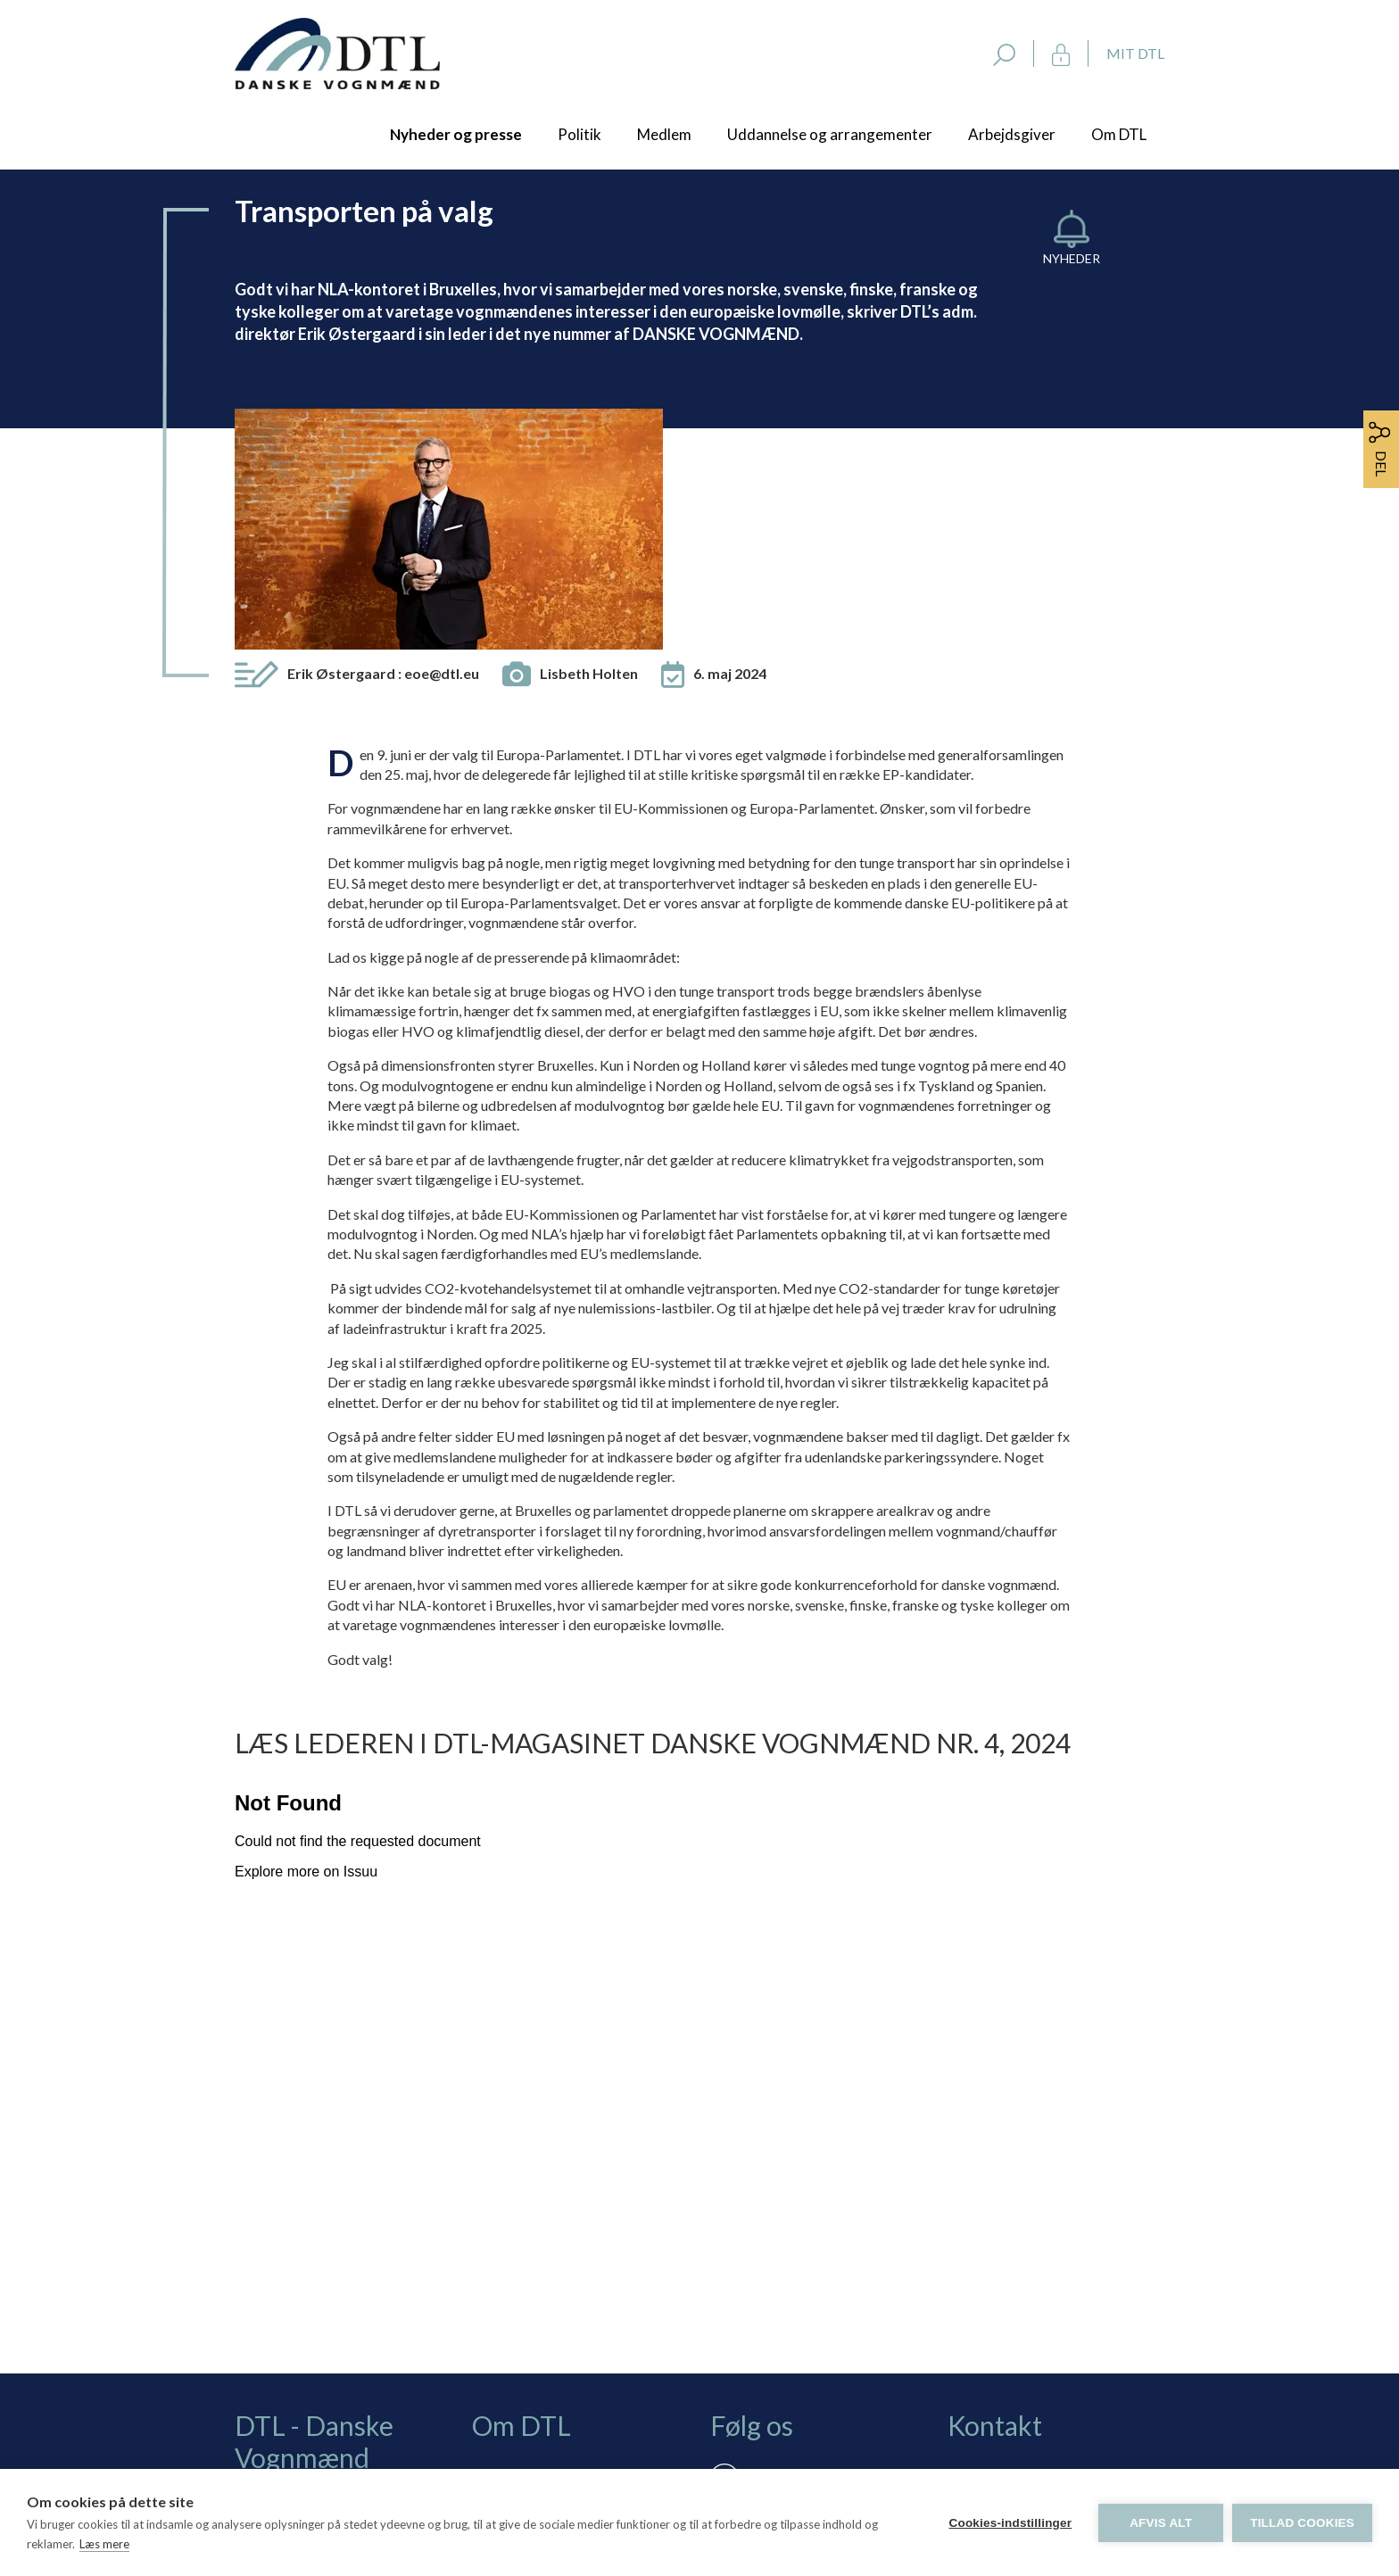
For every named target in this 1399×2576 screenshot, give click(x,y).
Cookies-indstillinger (1010, 2523)
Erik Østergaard (383, 446)
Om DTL (1119, 134)
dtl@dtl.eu (979, 2334)
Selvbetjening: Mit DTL (566, 2301)
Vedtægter (528, 2379)
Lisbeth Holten (589, 446)
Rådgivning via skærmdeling (581, 2327)
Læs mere (104, 2544)
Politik (579, 134)
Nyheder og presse (456, 134)
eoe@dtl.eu (441, 446)
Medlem (664, 134)
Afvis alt (1161, 2523)
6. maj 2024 (729, 446)
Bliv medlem (533, 2249)
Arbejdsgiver (1011, 134)
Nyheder (1071, 258)
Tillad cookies (1302, 2523)
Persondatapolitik (550, 2353)
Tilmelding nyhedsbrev (565, 2275)
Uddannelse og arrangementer (829, 134)
